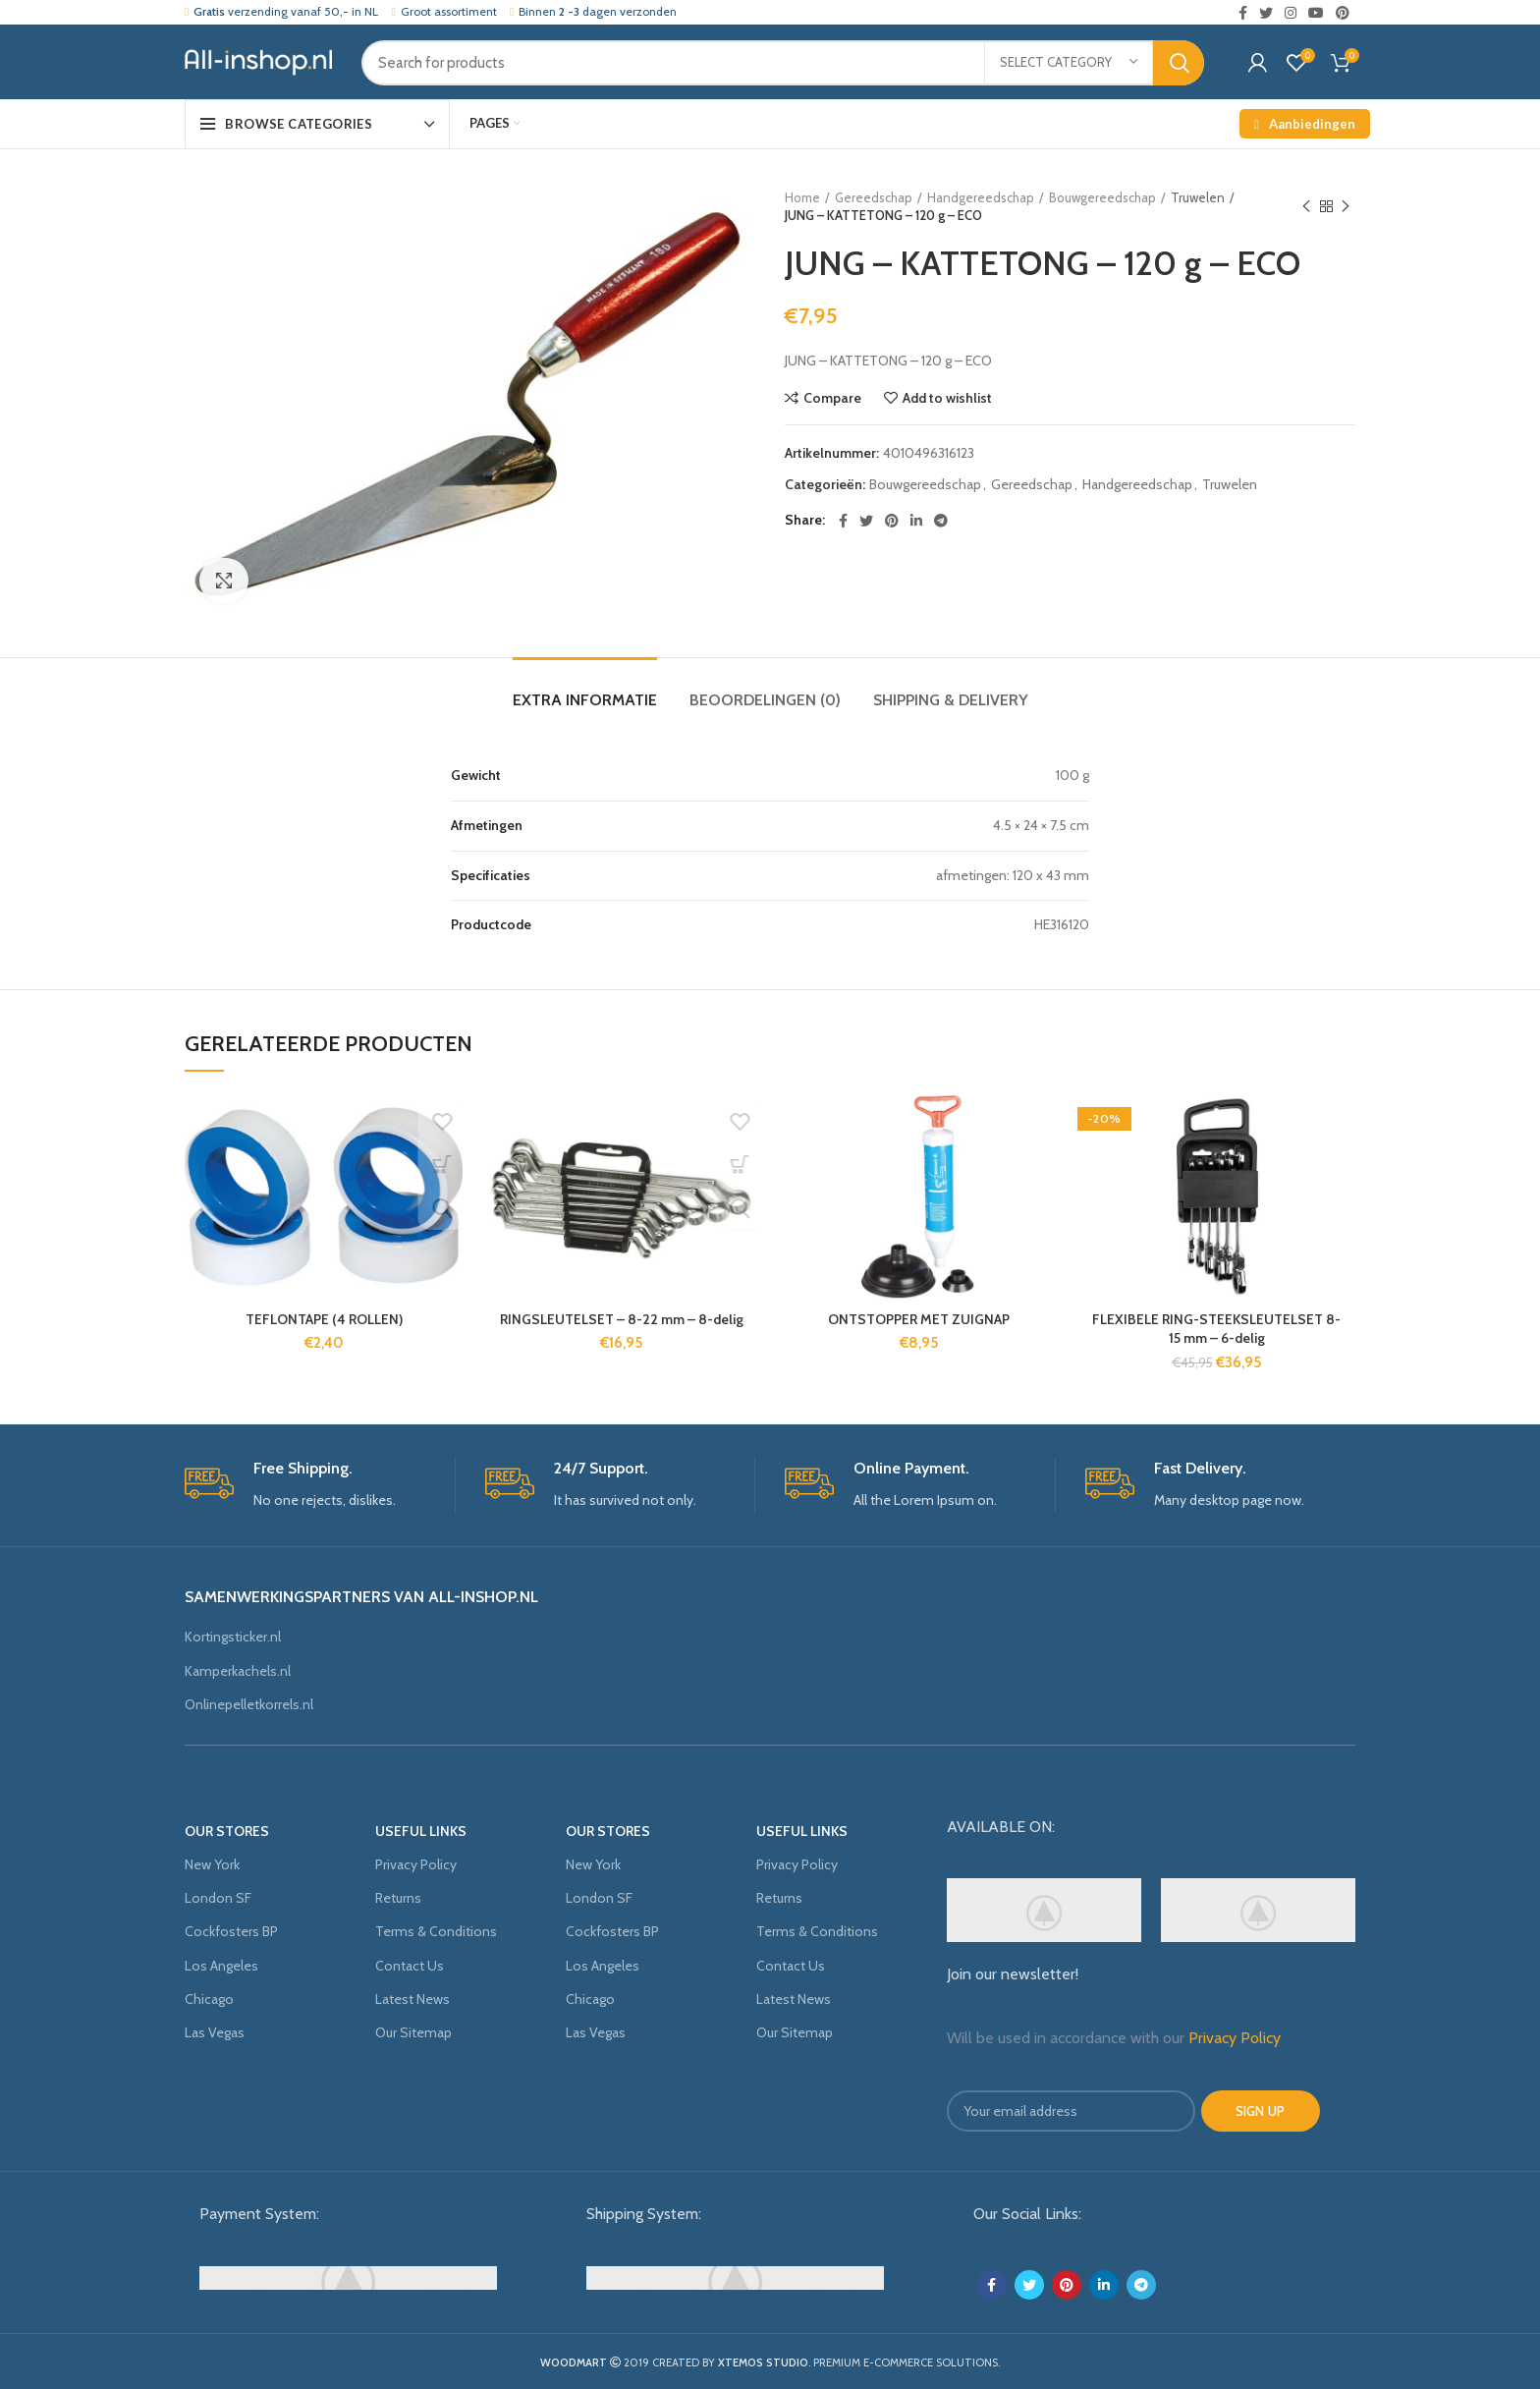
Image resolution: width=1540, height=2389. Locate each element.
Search (1178, 62)
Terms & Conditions (436, 1931)
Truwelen (1198, 197)
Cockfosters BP (231, 1931)
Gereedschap (873, 197)
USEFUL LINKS (421, 1831)
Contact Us (409, 1965)
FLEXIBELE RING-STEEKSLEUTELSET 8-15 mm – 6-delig (1216, 1329)
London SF (218, 1898)
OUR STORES (227, 1831)
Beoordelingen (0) (765, 700)
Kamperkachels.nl (238, 1671)
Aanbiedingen (1301, 124)
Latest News (412, 1999)
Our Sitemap (413, 2032)
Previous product (1306, 206)
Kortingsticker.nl (233, 1636)
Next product (1345, 206)
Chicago (209, 1999)
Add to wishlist (947, 398)
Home (802, 197)
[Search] (782, 62)
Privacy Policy (416, 1864)
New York (212, 1864)
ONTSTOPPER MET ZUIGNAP (919, 1319)
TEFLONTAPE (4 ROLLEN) (324, 1319)
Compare (832, 398)
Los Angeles (221, 1965)
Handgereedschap (980, 197)
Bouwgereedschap (1102, 197)
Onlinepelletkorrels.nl (249, 1704)
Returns (398, 1898)
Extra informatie (585, 700)
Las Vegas (215, 2032)
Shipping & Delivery (950, 700)
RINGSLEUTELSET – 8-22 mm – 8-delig (621, 1319)
